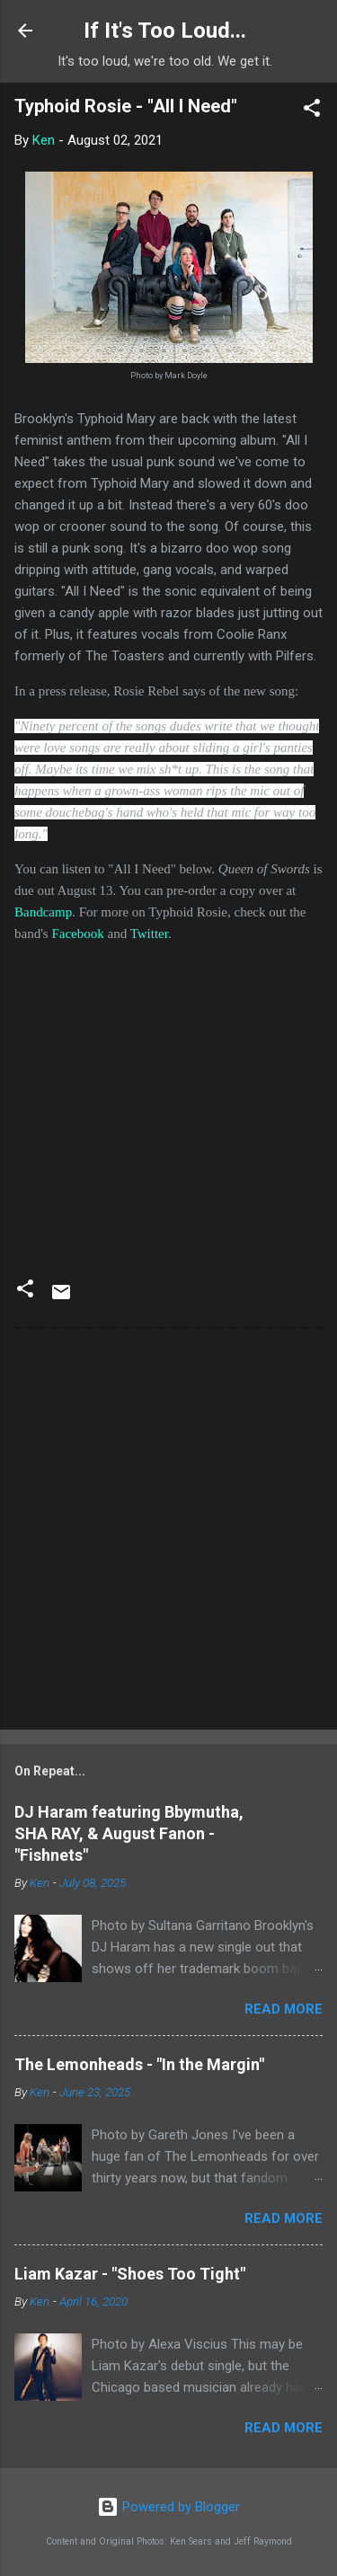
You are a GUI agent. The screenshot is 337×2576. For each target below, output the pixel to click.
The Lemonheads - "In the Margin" (139, 2064)
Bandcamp (43, 912)
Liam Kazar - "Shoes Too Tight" (129, 2273)
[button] (312, 111)
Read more (283, 2009)
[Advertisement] (168, 1532)
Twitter (149, 933)
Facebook (77, 933)
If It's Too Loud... (165, 30)
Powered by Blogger (168, 2507)
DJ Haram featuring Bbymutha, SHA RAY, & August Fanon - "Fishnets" (129, 1833)
